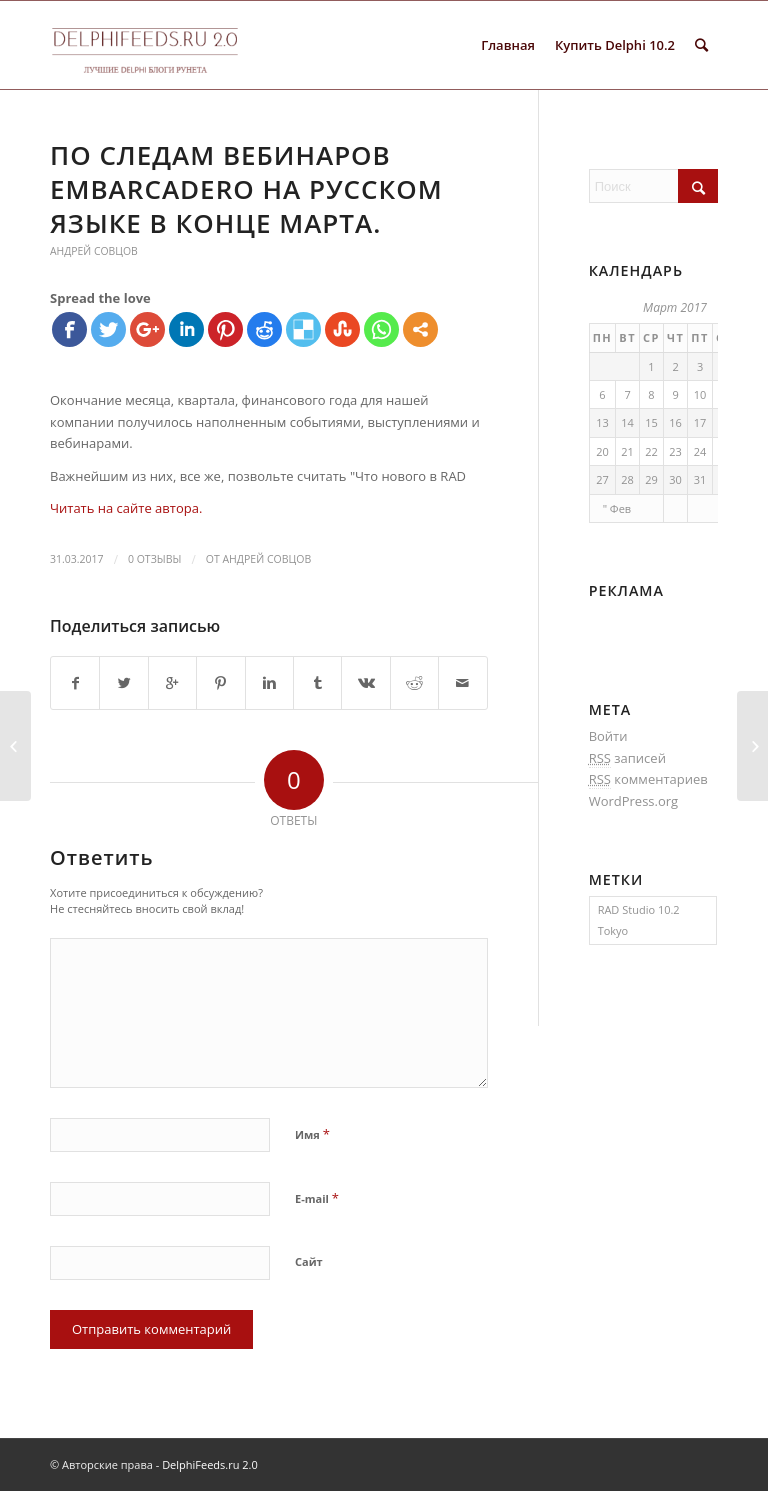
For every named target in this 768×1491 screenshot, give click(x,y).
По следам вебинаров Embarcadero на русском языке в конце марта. (246, 189)
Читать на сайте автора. (126, 508)
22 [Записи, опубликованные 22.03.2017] (651, 451)
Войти (608, 736)
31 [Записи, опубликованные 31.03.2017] (700, 479)
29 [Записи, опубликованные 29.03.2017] (651, 479)
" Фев (617, 508)
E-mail (317, 1198)
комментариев (648, 779)
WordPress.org (634, 801)
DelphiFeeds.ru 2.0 (210, 1464)
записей (627, 758)
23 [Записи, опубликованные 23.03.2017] (675, 451)
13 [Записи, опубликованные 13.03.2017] (602, 422)
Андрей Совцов (94, 251)
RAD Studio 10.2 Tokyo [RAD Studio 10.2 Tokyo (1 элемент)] (639, 920)
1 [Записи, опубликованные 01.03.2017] (651, 366)
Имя (312, 1134)
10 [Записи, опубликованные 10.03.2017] (700, 394)
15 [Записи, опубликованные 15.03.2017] (651, 422)
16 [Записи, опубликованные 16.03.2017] (675, 422)
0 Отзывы (154, 559)
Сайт (309, 1261)
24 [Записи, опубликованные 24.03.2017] (700, 451)
